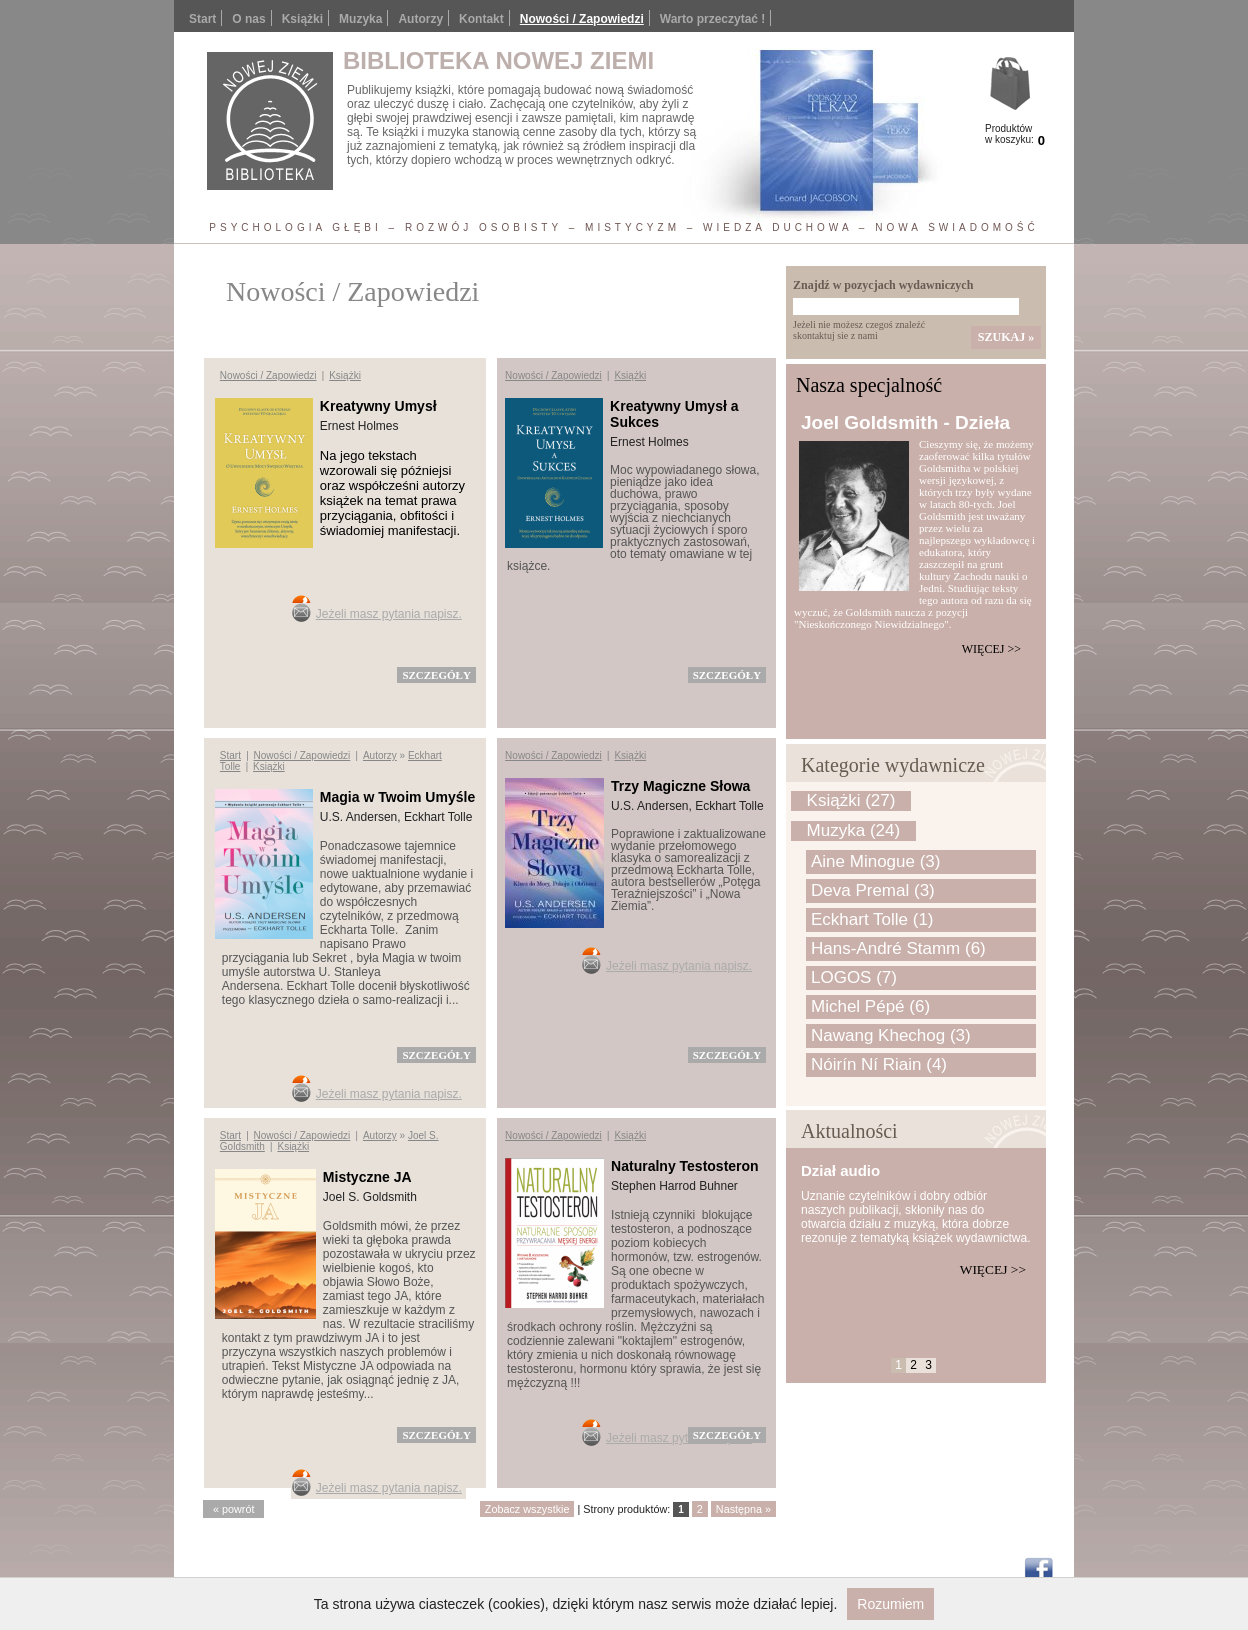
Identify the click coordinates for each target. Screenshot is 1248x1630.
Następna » (743, 1509)
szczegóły (436, 675)
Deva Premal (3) (873, 890)
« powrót (233, 1509)
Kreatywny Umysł (378, 406)
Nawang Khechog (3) (891, 1035)
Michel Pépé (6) (870, 1006)
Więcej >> (991, 649)
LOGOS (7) (854, 977)
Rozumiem (890, 1604)
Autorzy (420, 19)
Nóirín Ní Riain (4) (879, 1064)
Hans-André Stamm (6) (898, 948)
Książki (302, 19)
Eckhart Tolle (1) (872, 919)
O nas (248, 19)
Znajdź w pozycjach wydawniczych (883, 285)
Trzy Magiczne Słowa (680, 786)
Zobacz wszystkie (527, 1509)
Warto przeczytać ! (713, 19)
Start (202, 19)
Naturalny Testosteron (685, 1166)
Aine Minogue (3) (875, 861)
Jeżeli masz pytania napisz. (389, 614)
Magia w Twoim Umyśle (397, 797)
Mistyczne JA (367, 1177)
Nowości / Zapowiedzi (582, 19)
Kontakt (481, 19)
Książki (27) (851, 800)
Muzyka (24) (854, 830)
